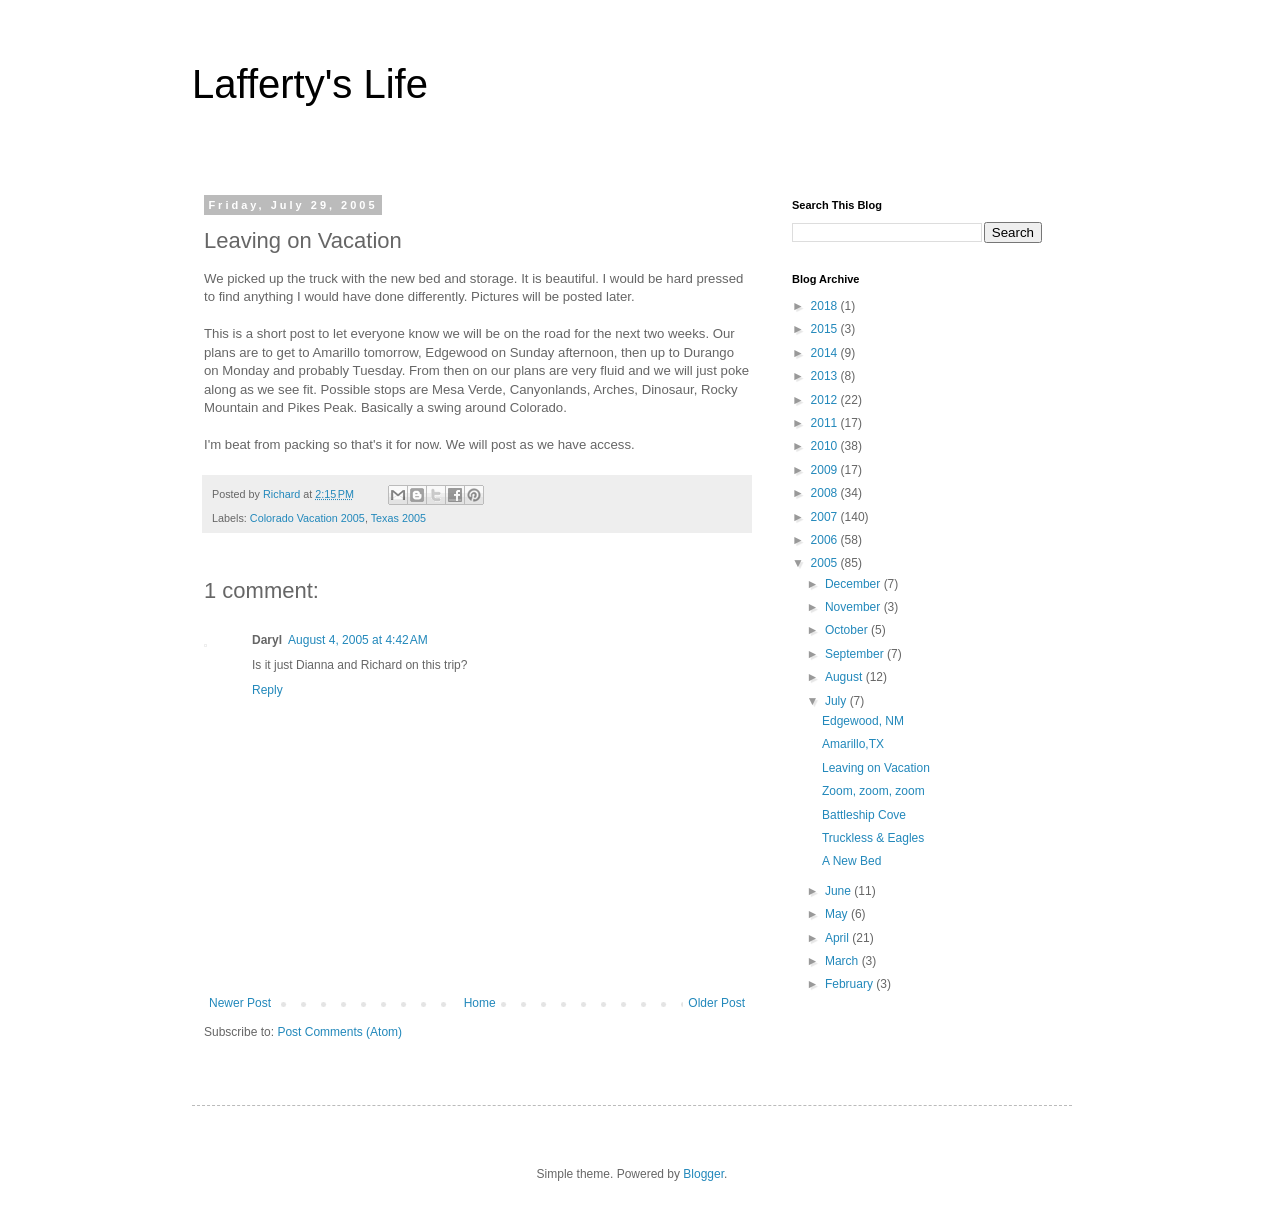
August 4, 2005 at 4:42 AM (358, 640)
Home (480, 1003)
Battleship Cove (864, 815)
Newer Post (240, 1003)
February (850, 984)
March (843, 961)
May (838, 914)
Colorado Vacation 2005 (307, 518)
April (838, 938)
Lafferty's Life (310, 84)
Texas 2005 (398, 518)
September (856, 654)
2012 (826, 400)
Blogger (703, 1174)
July (837, 701)
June (839, 891)
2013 (826, 376)
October (848, 630)
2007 (826, 517)
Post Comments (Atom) (339, 1032)
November (854, 607)
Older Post (716, 1003)
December (854, 584)
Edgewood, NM (863, 721)
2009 (826, 470)
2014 (826, 353)
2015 (826, 329)
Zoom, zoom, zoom (873, 791)
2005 (826, 563)
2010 (826, 446)
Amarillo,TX (853, 744)
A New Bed (851, 861)
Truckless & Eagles (873, 838)
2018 (826, 306)
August (845, 677)
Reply (267, 690)
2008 (826, 493)
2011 (826, 423)
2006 (826, 540)
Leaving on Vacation (876, 768)
